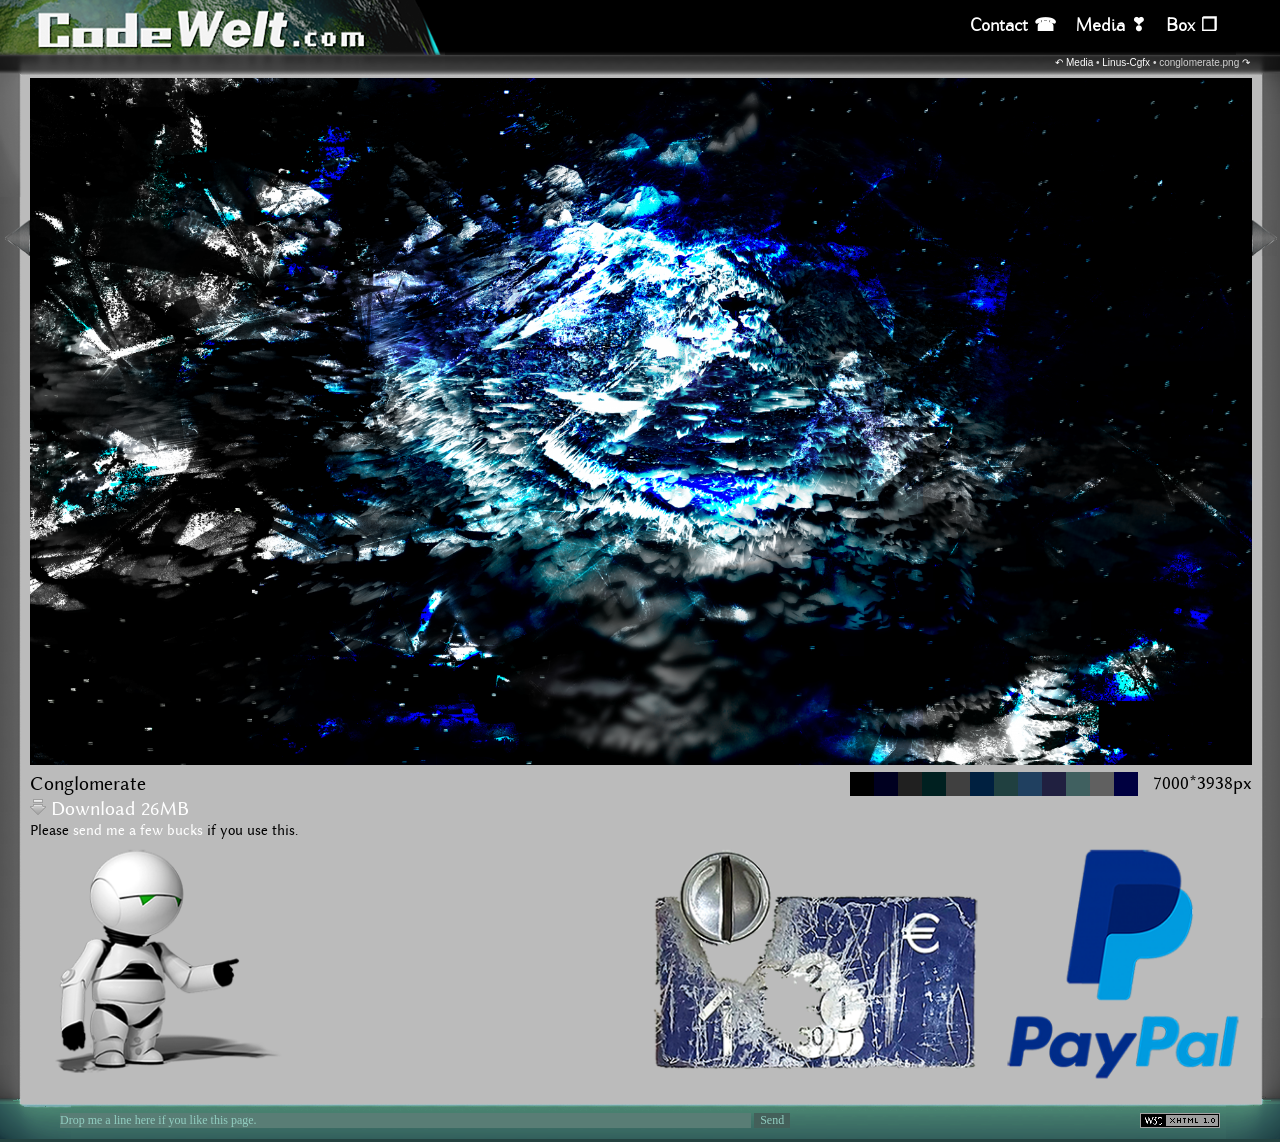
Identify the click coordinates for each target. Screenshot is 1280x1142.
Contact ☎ (1013, 25)
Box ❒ (1191, 25)
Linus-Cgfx (1126, 62)
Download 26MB (109, 809)
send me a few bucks (138, 831)
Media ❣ (1111, 25)
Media (1079, 62)
